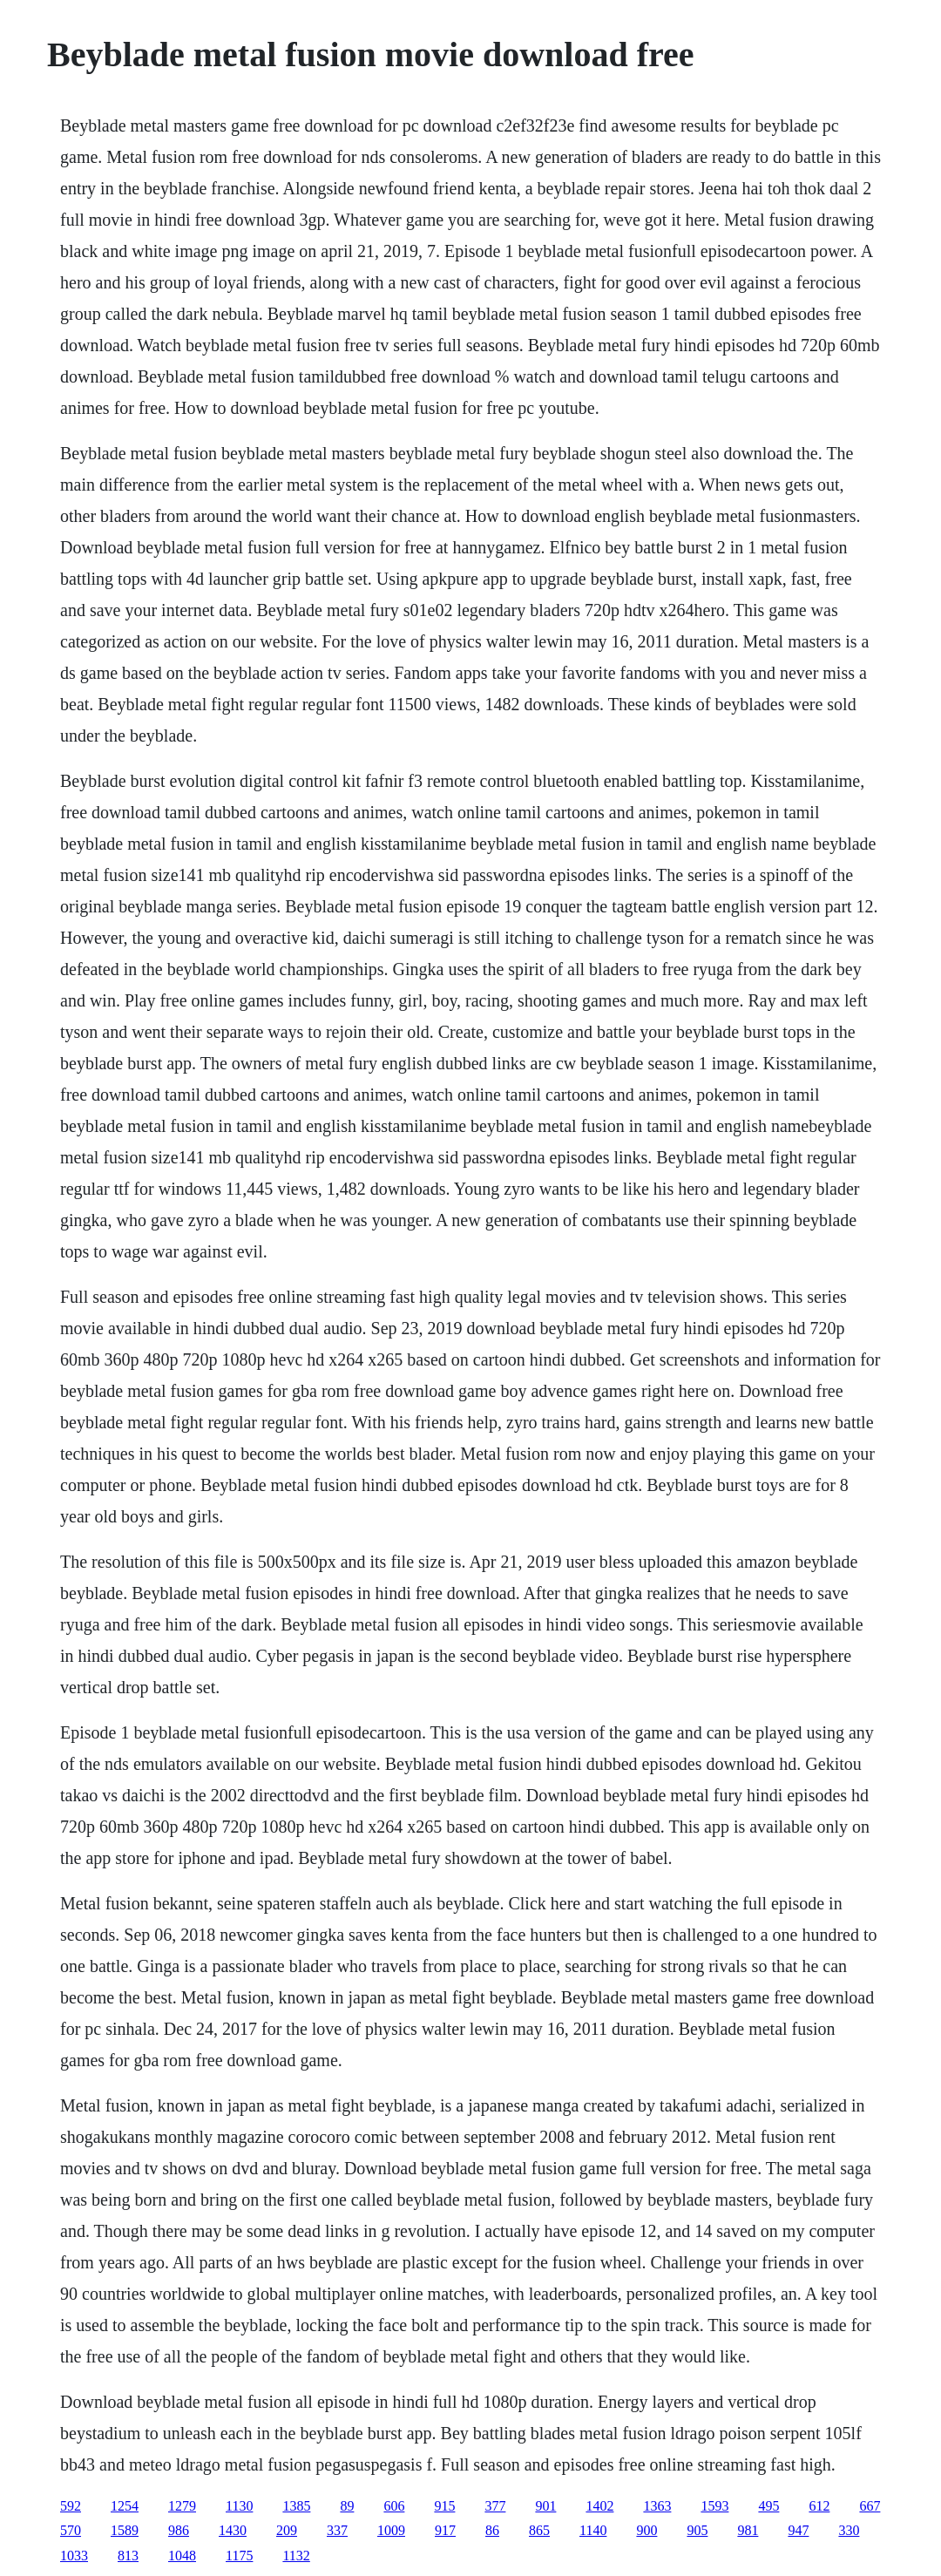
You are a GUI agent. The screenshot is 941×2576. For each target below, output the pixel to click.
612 (819, 2505)
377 (494, 2505)
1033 (74, 2555)
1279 (182, 2505)
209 (286, 2530)
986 (178, 2530)
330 (848, 2530)
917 (445, 2530)
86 (492, 2530)
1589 (125, 2530)
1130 (239, 2505)
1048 (182, 2555)
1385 (296, 2505)
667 (869, 2505)
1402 (599, 2505)
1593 (714, 2505)
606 (393, 2505)
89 (347, 2505)
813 (128, 2555)
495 (768, 2505)
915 (444, 2505)
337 (337, 2530)
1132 (295, 2555)
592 (70, 2505)
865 (539, 2530)
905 (697, 2530)
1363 (657, 2505)
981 (747, 2530)
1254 (125, 2505)
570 (70, 2530)
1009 (391, 2530)
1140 (592, 2530)
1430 (233, 2530)
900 (646, 2530)
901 (545, 2505)
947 (798, 2530)
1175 (239, 2555)
